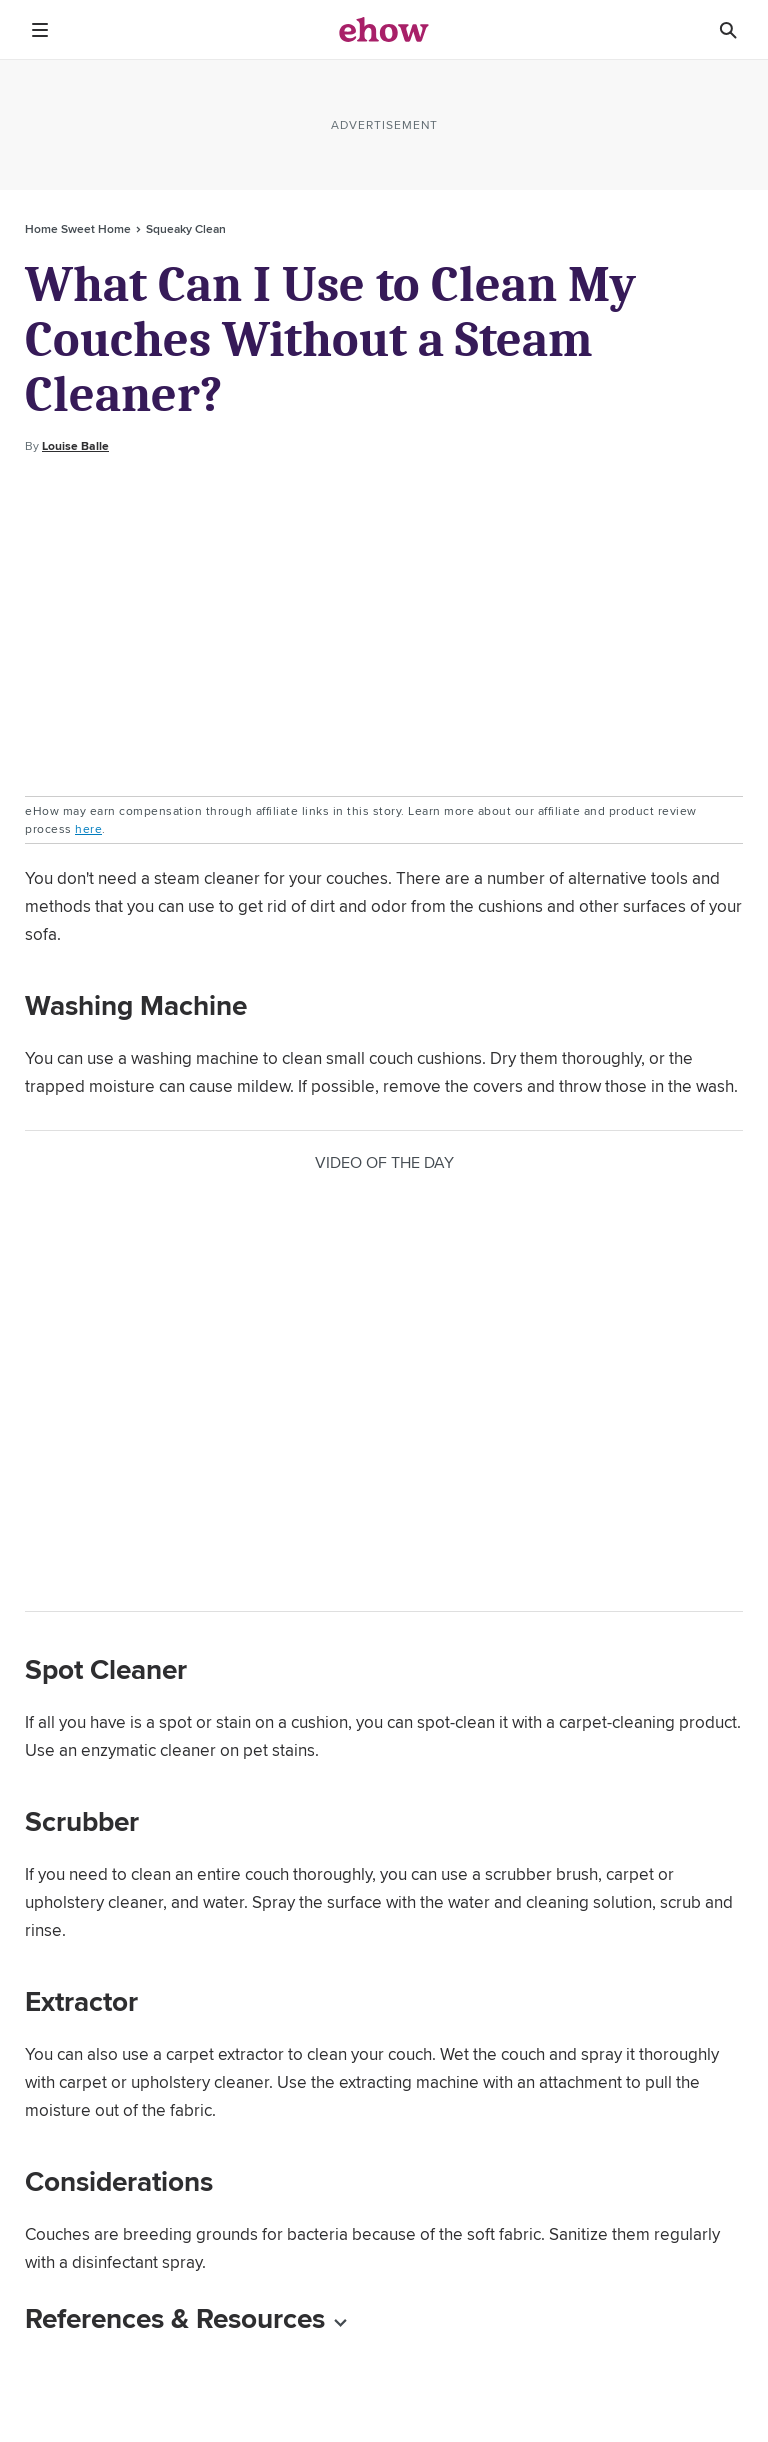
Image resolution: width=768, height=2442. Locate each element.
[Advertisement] (384, 626)
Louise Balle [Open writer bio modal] (75, 446)
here (88, 828)
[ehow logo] (384, 30)
